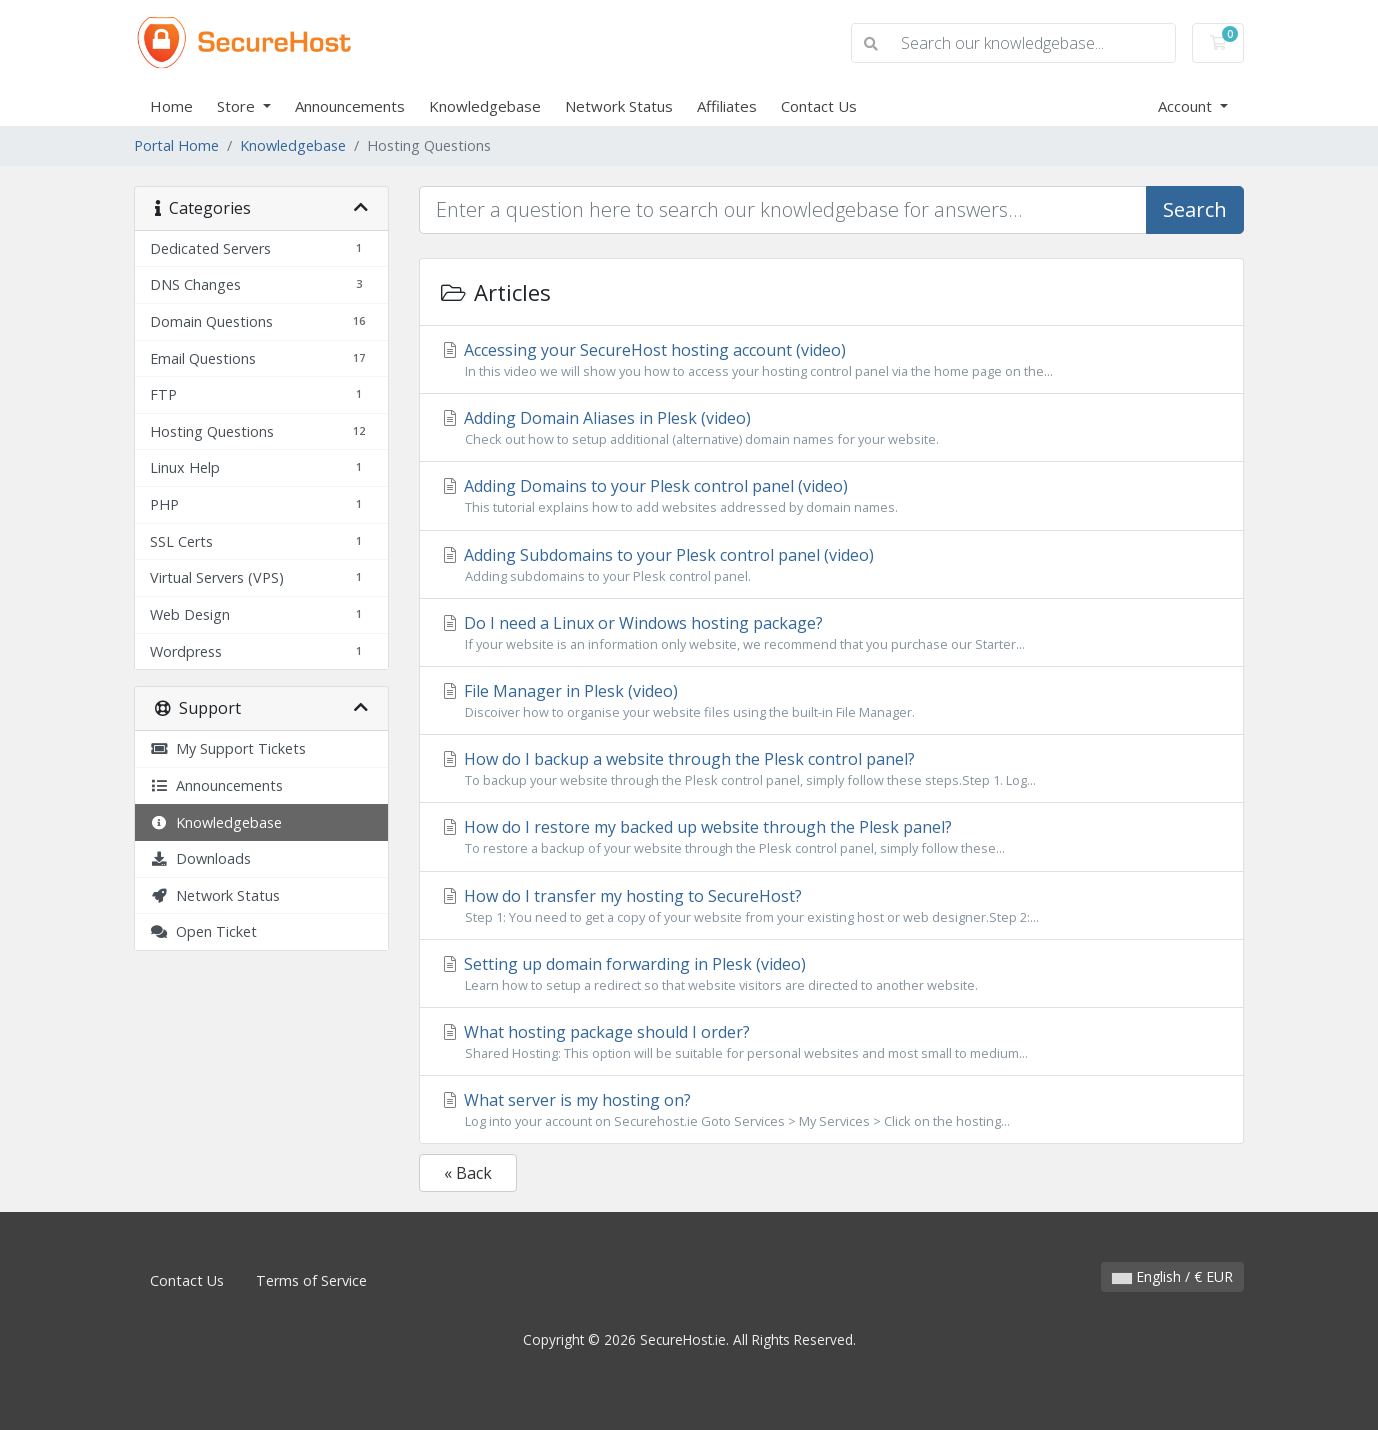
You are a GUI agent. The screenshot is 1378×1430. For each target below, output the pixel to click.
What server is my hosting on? (831, 1110)
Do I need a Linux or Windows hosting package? (831, 633)
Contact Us (819, 106)
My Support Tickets (228, 748)
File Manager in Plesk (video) (831, 701)
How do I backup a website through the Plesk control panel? (831, 769)
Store (238, 106)
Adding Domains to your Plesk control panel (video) (831, 496)
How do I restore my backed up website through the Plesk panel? (831, 837)
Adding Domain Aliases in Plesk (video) (831, 428)
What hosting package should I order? (831, 1042)
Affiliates (727, 106)
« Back (468, 1173)
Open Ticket (203, 931)
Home (171, 106)
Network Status (619, 106)
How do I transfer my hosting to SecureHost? (831, 906)
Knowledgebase (485, 106)
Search (1195, 209)
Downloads (200, 858)
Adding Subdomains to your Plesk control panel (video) (831, 565)
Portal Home (176, 145)
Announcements (350, 106)
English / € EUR (1172, 1276)
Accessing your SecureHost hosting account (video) (831, 360)
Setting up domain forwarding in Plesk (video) (831, 974)
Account (1187, 106)
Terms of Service (311, 1280)
